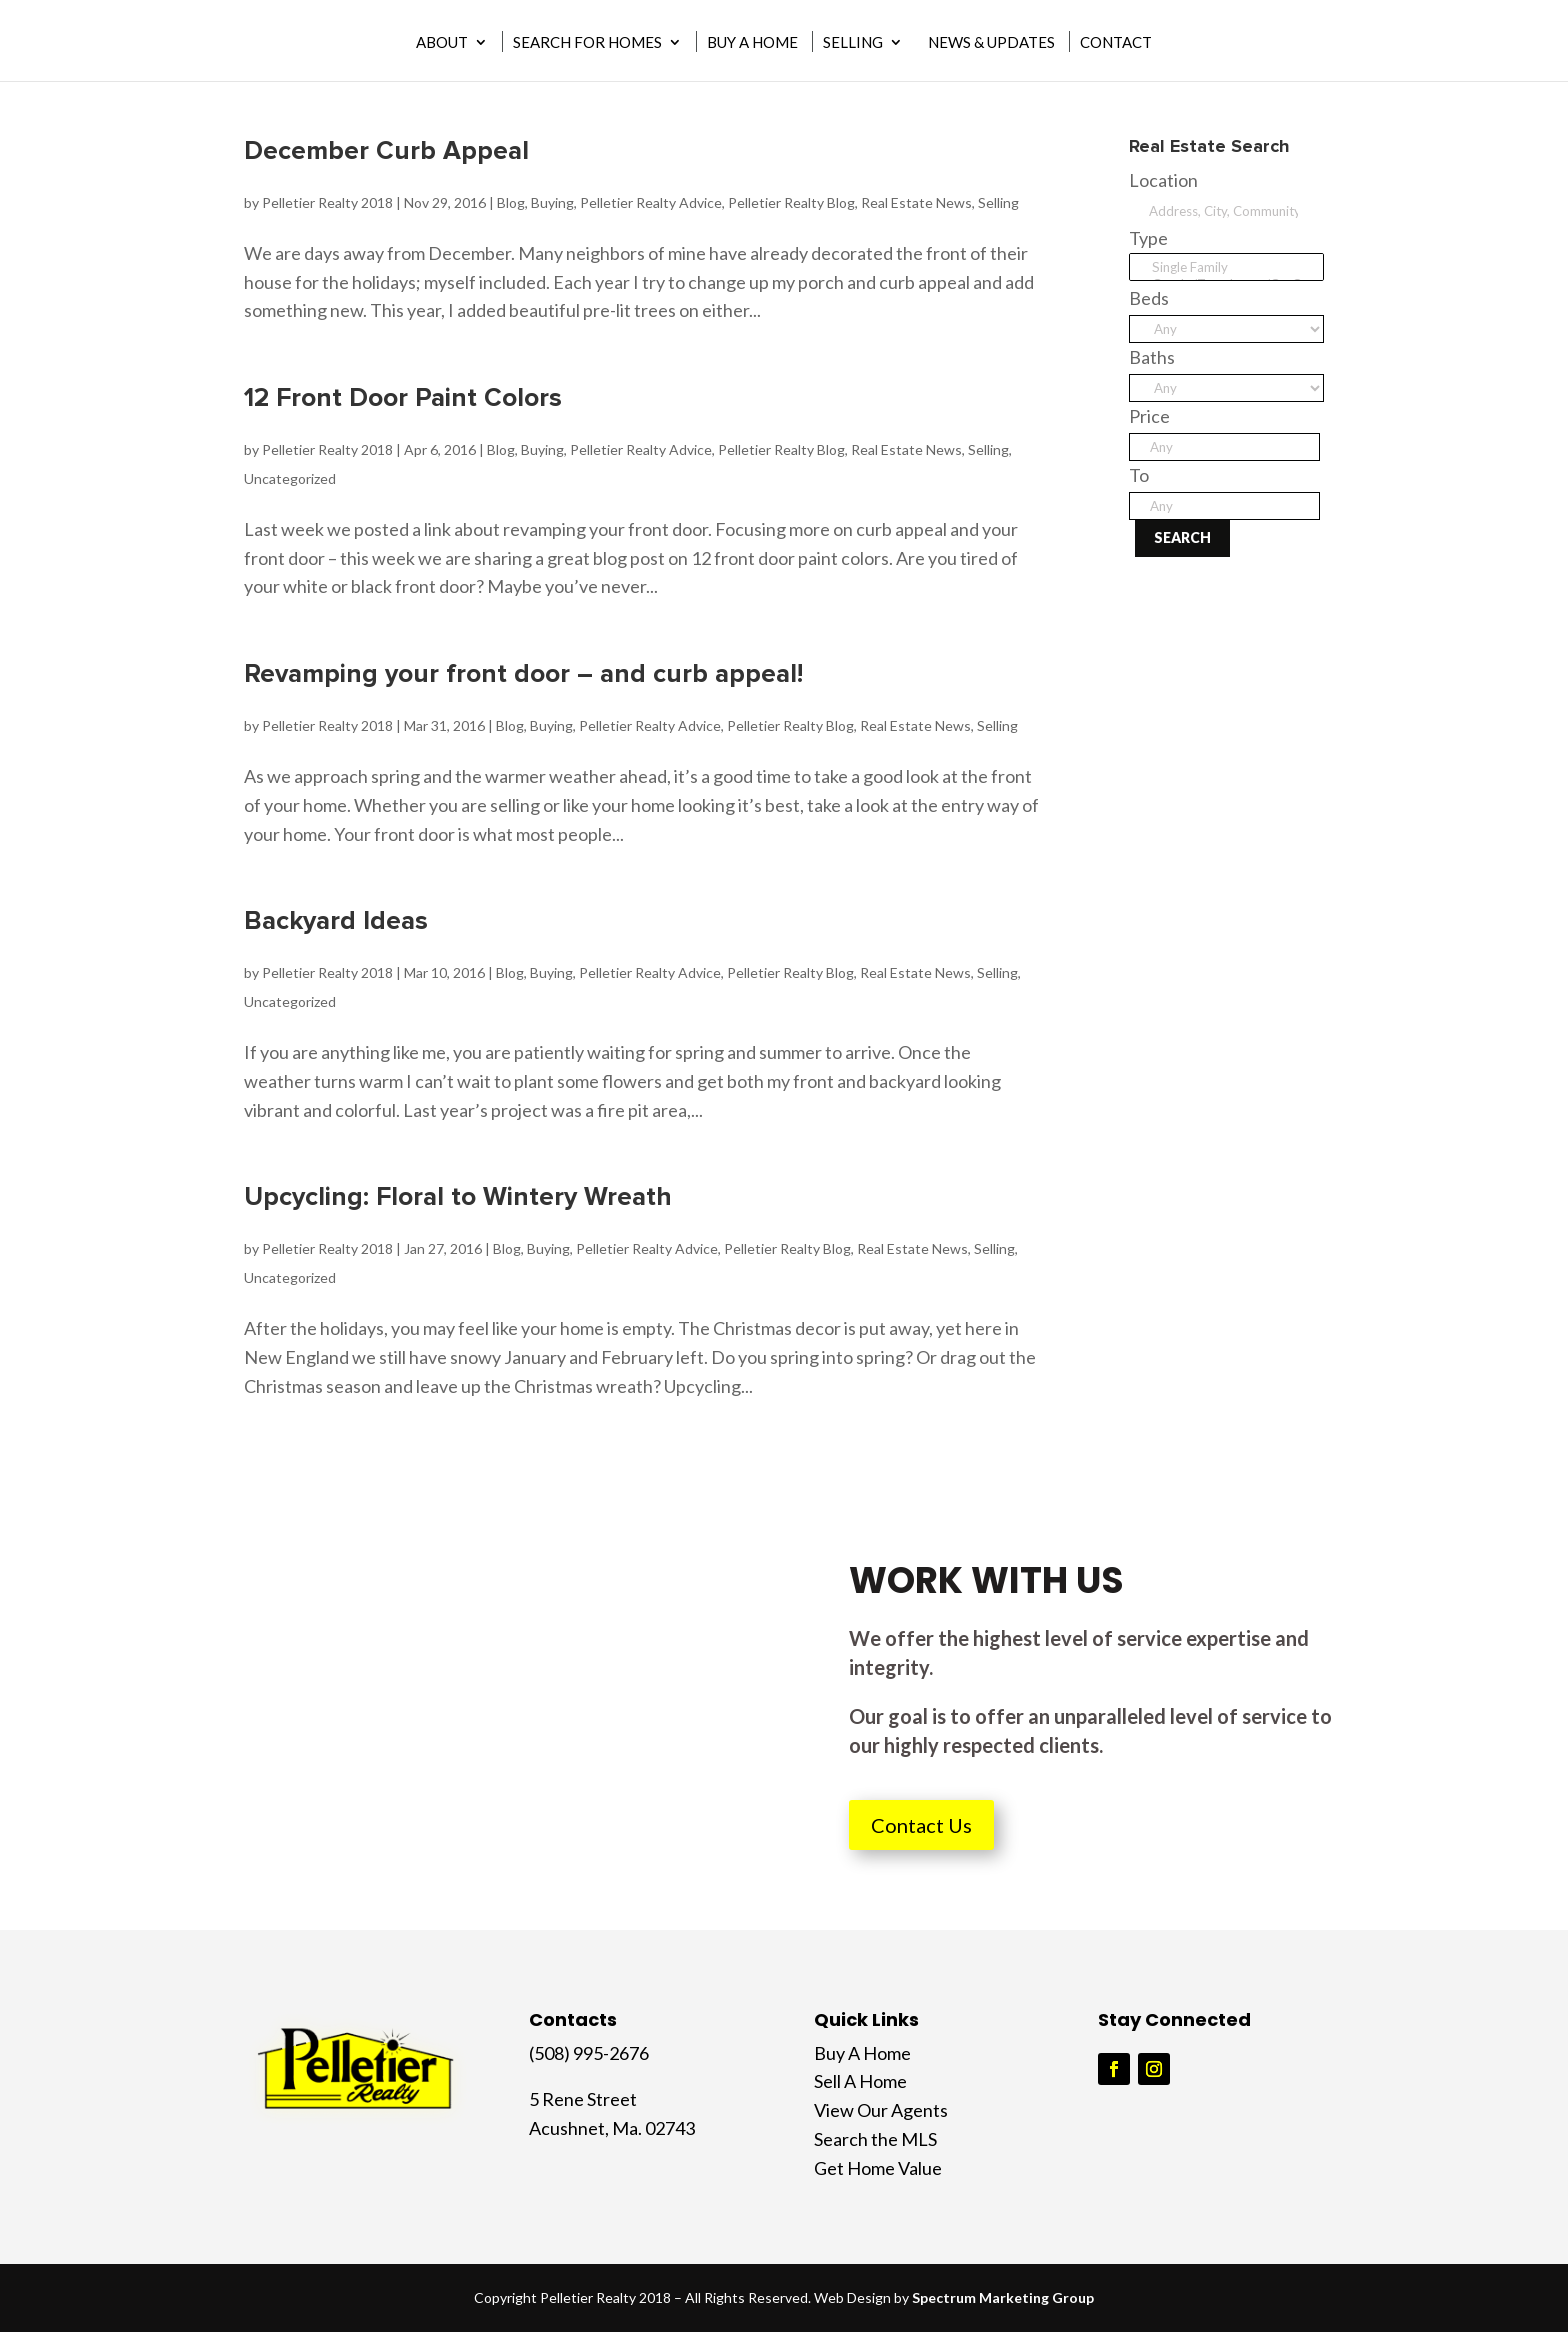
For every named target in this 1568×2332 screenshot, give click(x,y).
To (1139, 475)
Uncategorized (290, 478)
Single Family (1226, 267)
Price (1149, 416)
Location (1163, 180)
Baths (1152, 357)
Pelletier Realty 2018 (327, 202)
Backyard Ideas (336, 921)
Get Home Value (878, 2168)
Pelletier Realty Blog (791, 202)
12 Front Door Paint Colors (403, 398)
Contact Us (921, 1825)
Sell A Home (860, 2081)
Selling (853, 43)
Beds (1149, 298)
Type (1148, 238)
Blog (511, 202)
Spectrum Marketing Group (1003, 2297)
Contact (1116, 43)
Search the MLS (875, 2139)
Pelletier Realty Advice (651, 202)
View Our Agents (881, 2110)
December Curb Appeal (386, 151)
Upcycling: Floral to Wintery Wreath (458, 1197)
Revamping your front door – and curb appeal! (523, 674)
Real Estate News (916, 202)
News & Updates (991, 43)
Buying (552, 202)
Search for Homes (587, 43)
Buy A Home (752, 43)
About (442, 43)
